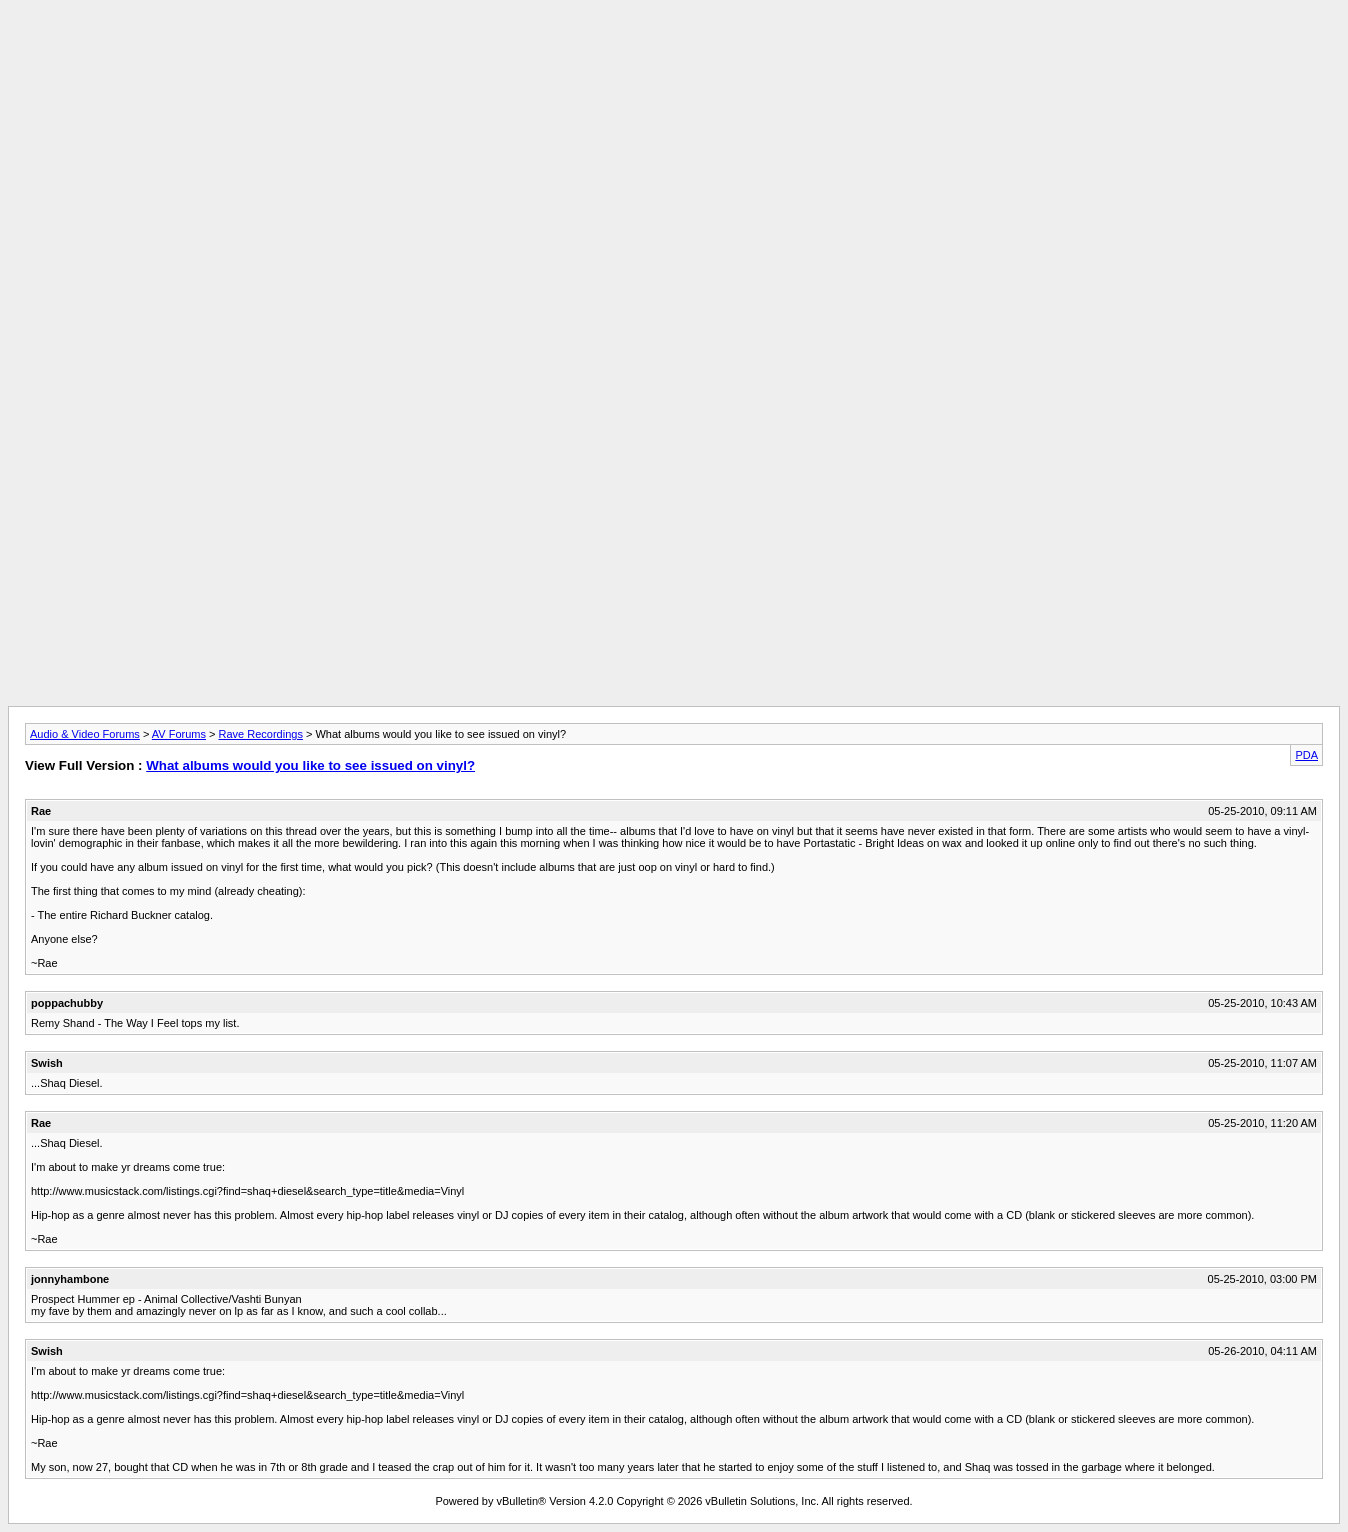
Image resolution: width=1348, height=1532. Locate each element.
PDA (1306, 755)
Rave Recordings (261, 734)
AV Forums (179, 734)
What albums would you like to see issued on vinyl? (310, 765)
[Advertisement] (674, 53)
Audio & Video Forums (85, 734)
